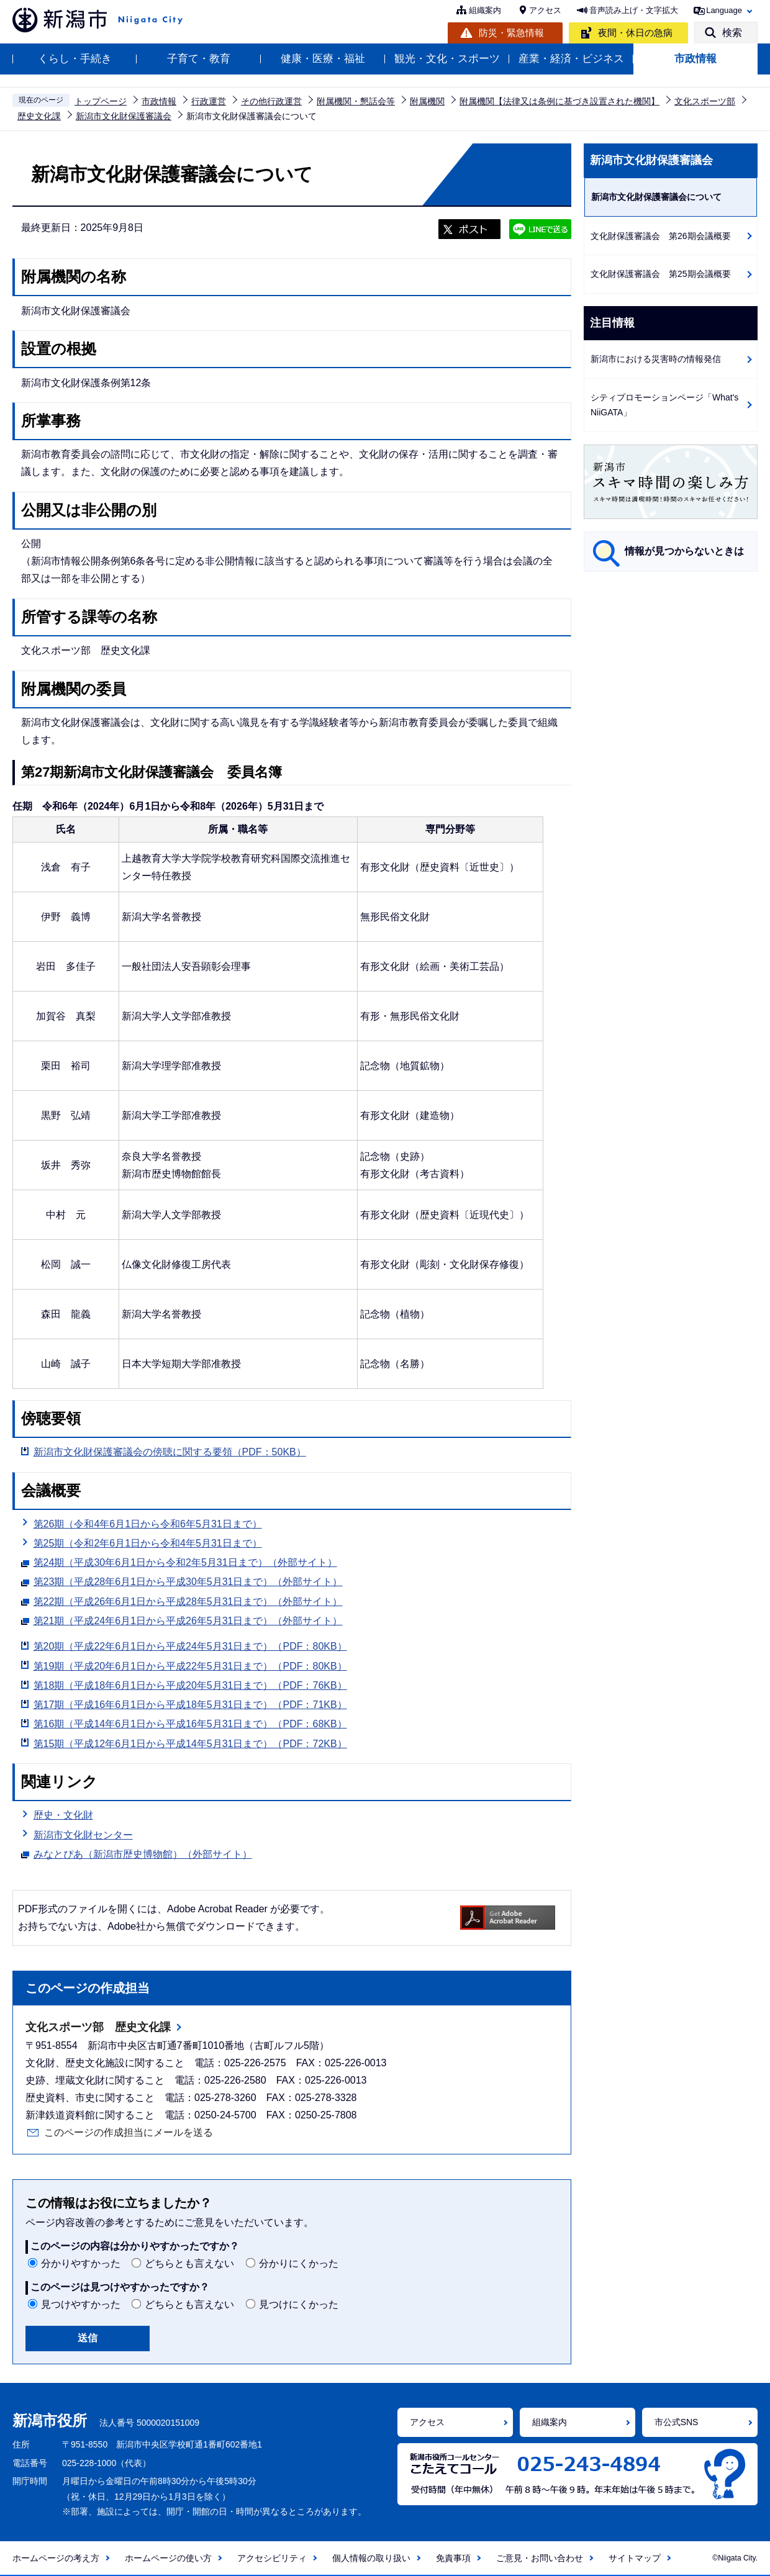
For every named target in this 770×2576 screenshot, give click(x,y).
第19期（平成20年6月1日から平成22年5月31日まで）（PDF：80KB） (190, 1666)
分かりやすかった (80, 2263)
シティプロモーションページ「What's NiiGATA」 (664, 405)
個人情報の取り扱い (371, 2558)
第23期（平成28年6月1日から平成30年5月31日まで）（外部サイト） (188, 1580)
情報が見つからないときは (684, 551)
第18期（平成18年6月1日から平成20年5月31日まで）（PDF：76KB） (190, 1685)
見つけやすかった (80, 2304)
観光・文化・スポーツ (447, 59)
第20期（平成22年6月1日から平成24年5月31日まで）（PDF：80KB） (190, 1646)
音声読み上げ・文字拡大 (633, 10)
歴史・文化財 (63, 1815)
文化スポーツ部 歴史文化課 (98, 2027)
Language (724, 10)
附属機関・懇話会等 (356, 101)
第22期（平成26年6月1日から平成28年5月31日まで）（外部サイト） (188, 1600)
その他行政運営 (271, 101)
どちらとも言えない (189, 2263)
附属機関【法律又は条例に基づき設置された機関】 (559, 101)
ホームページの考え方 (55, 2558)
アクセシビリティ (272, 2558)
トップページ (101, 101)
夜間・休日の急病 (635, 32)
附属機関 (427, 101)
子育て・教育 (198, 59)
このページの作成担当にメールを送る (128, 2132)
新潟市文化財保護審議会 (123, 116)
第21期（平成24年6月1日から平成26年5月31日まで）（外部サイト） (188, 1619)
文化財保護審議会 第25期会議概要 (661, 274)
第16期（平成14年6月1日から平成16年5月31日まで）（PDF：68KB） (190, 1724)
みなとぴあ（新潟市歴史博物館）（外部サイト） (143, 1853)
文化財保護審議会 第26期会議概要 (661, 236)
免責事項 (453, 2558)
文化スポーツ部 (704, 101)
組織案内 (485, 10)
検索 (732, 32)
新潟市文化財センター (83, 1835)
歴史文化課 (39, 116)
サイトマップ (635, 2558)
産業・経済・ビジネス (571, 59)
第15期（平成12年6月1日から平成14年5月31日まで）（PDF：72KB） (190, 1743)
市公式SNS (676, 2422)
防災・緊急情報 (511, 32)
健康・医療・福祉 (323, 59)
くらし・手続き (75, 59)
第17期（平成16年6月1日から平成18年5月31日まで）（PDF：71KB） (190, 1704)
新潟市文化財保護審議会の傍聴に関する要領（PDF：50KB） (170, 1452)
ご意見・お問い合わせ (539, 2558)
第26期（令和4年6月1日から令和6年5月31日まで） (148, 1524)
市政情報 (695, 59)
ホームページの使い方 (168, 2558)
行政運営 (208, 101)
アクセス (545, 10)
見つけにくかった (298, 2304)
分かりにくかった (298, 2263)
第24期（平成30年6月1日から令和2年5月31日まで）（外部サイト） (185, 1561)
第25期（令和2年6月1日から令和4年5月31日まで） (148, 1543)
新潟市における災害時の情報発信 (656, 359)
